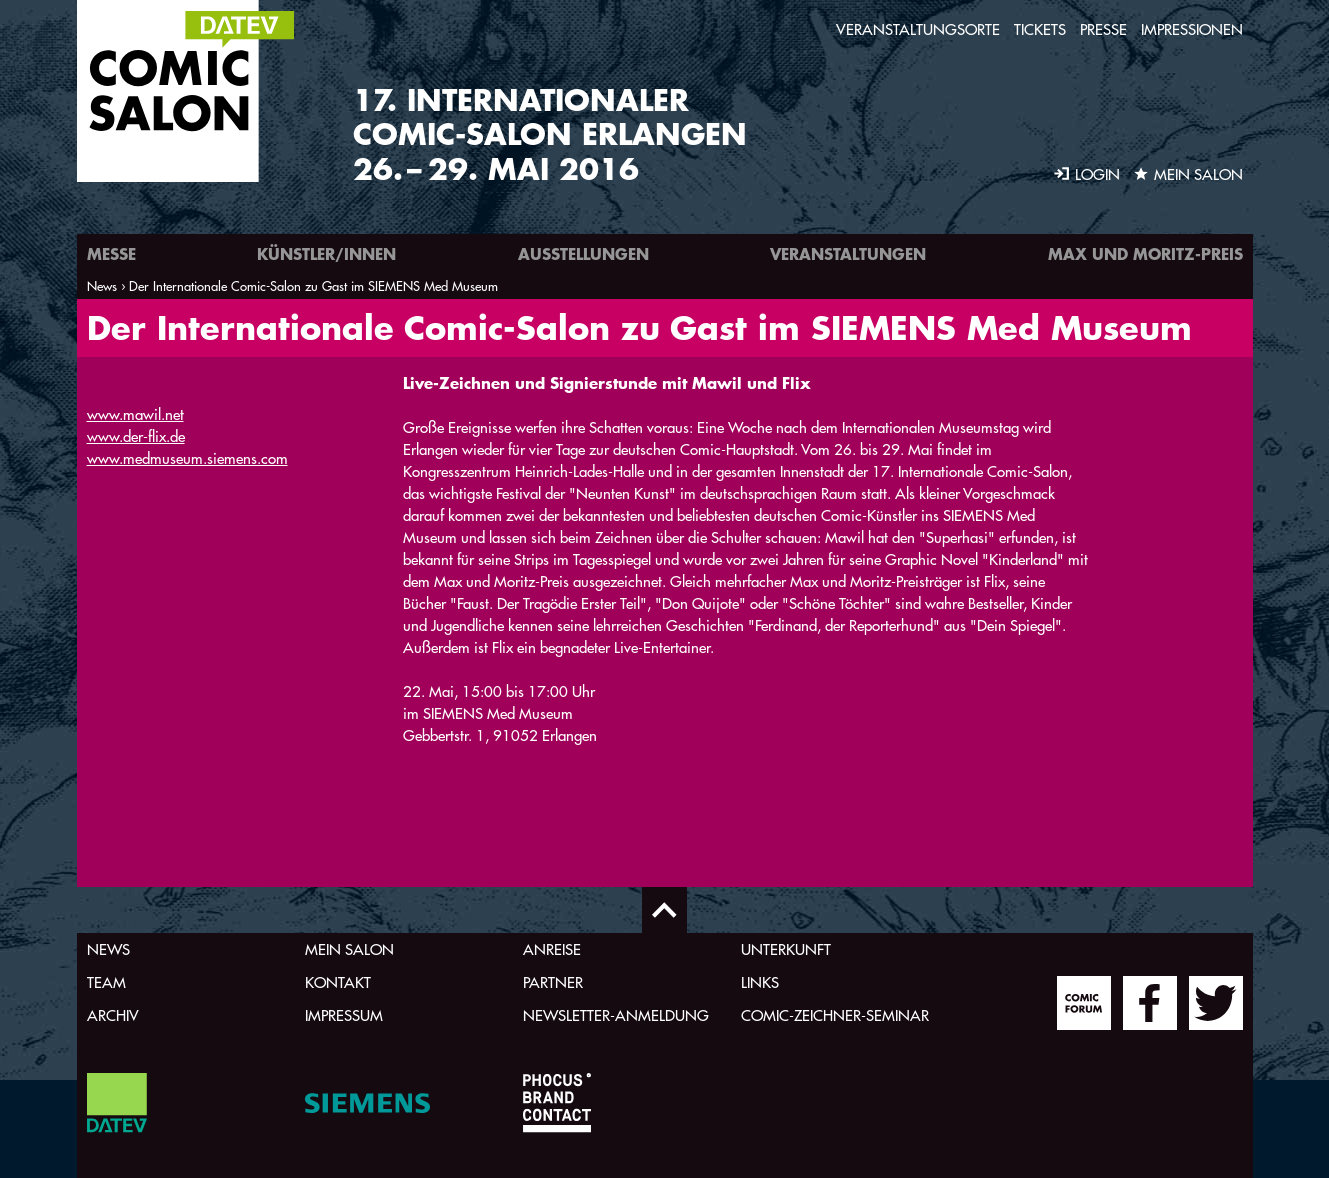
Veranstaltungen (848, 253)
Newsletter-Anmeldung (616, 1015)
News (108, 949)
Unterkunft (786, 949)
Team (106, 982)
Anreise (552, 949)
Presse (1103, 29)
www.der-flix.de (136, 436)
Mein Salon (349, 949)
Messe (111, 253)
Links (760, 982)
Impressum (344, 1015)
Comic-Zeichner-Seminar (835, 1015)
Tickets (1040, 29)
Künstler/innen (326, 253)
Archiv (113, 1015)
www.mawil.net (135, 414)
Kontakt (338, 982)
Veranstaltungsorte (918, 29)
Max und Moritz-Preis (1145, 253)
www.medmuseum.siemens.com (187, 458)
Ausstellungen (583, 253)
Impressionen (1192, 29)
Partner (553, 982)
